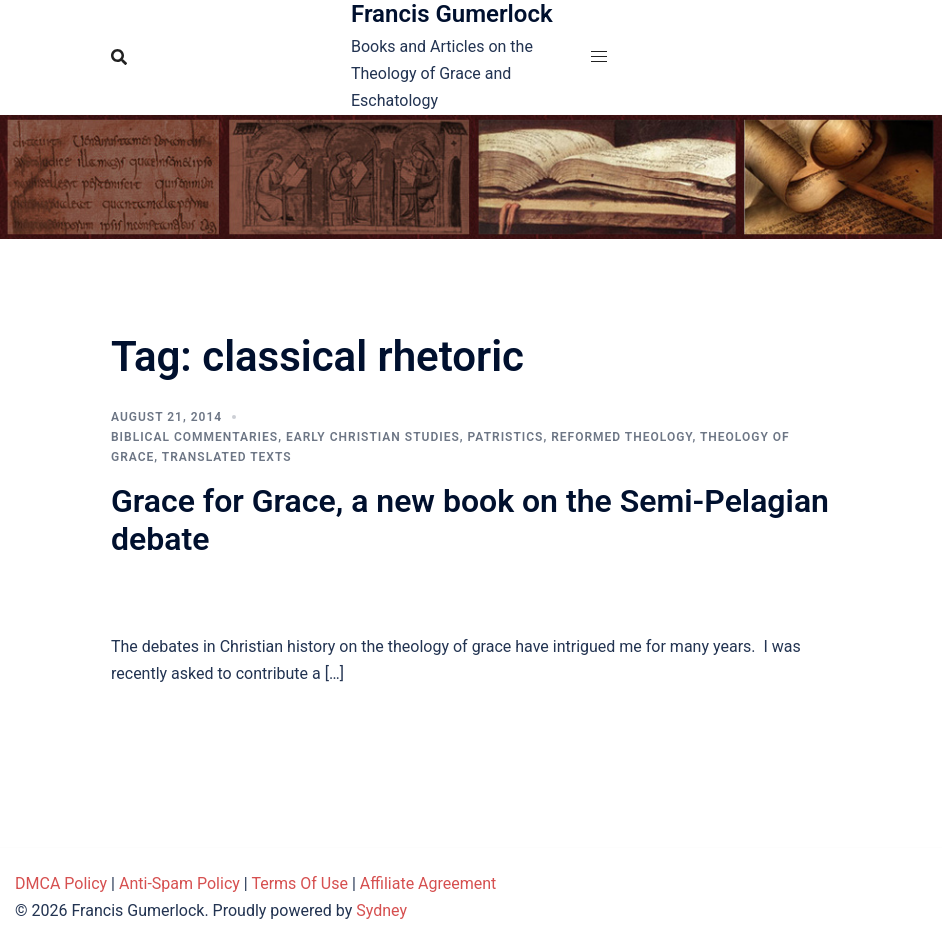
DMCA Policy (61, 883)
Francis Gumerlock (452, 14)
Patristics (506, 437)
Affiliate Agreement (428, 883)
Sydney (381, 910)
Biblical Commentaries (194, 437)
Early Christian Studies (373, 437)
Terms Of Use (299, 883)
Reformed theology (621, 437)
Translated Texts (227, 457)
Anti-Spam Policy (179, 883)
